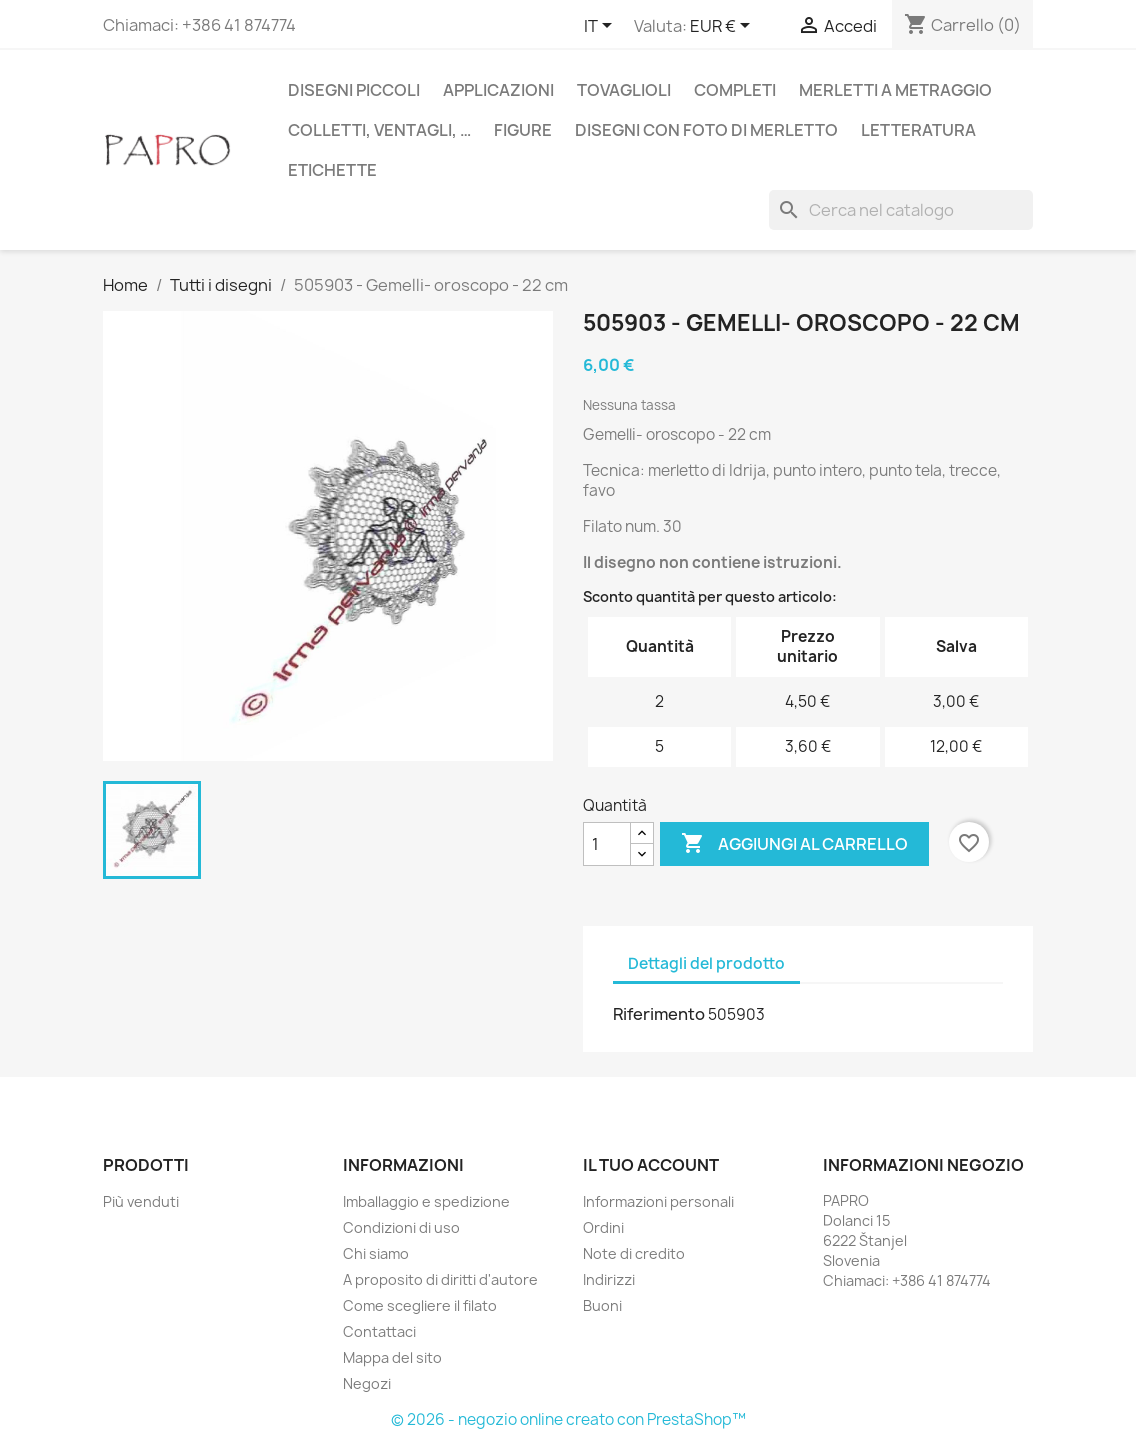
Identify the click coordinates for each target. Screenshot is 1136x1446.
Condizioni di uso (401, 1227)
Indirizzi (609, 1279)
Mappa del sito (392, 1357)
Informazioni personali (658, 1201)
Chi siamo (376, 1253)
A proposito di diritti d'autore (440, 1279)
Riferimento (659, 1014)
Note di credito (634, 1253)
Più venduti (141, 1201)
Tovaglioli (624, 90)
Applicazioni (498, 90)
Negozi (367, 1383)
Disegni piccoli (354, 90)
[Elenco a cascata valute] (723, 27)
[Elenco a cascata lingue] (601, 27)
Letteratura (918, 130)
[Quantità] (607, 844)
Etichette (332, 170)
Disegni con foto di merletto (706, 130)
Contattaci (379, 1331)
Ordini (603, 1227)
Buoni (602, 1305)
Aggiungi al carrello (794, 844)
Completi (735, 90)
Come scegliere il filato (420, 1305)
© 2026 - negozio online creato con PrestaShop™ (568, 1419)
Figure (523, 130)
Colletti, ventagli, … (379, 130)
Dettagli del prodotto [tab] (706, 963)
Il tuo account (651, 1165)
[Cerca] (901, 210)
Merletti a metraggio (895, 90)
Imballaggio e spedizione (426, 1201)
